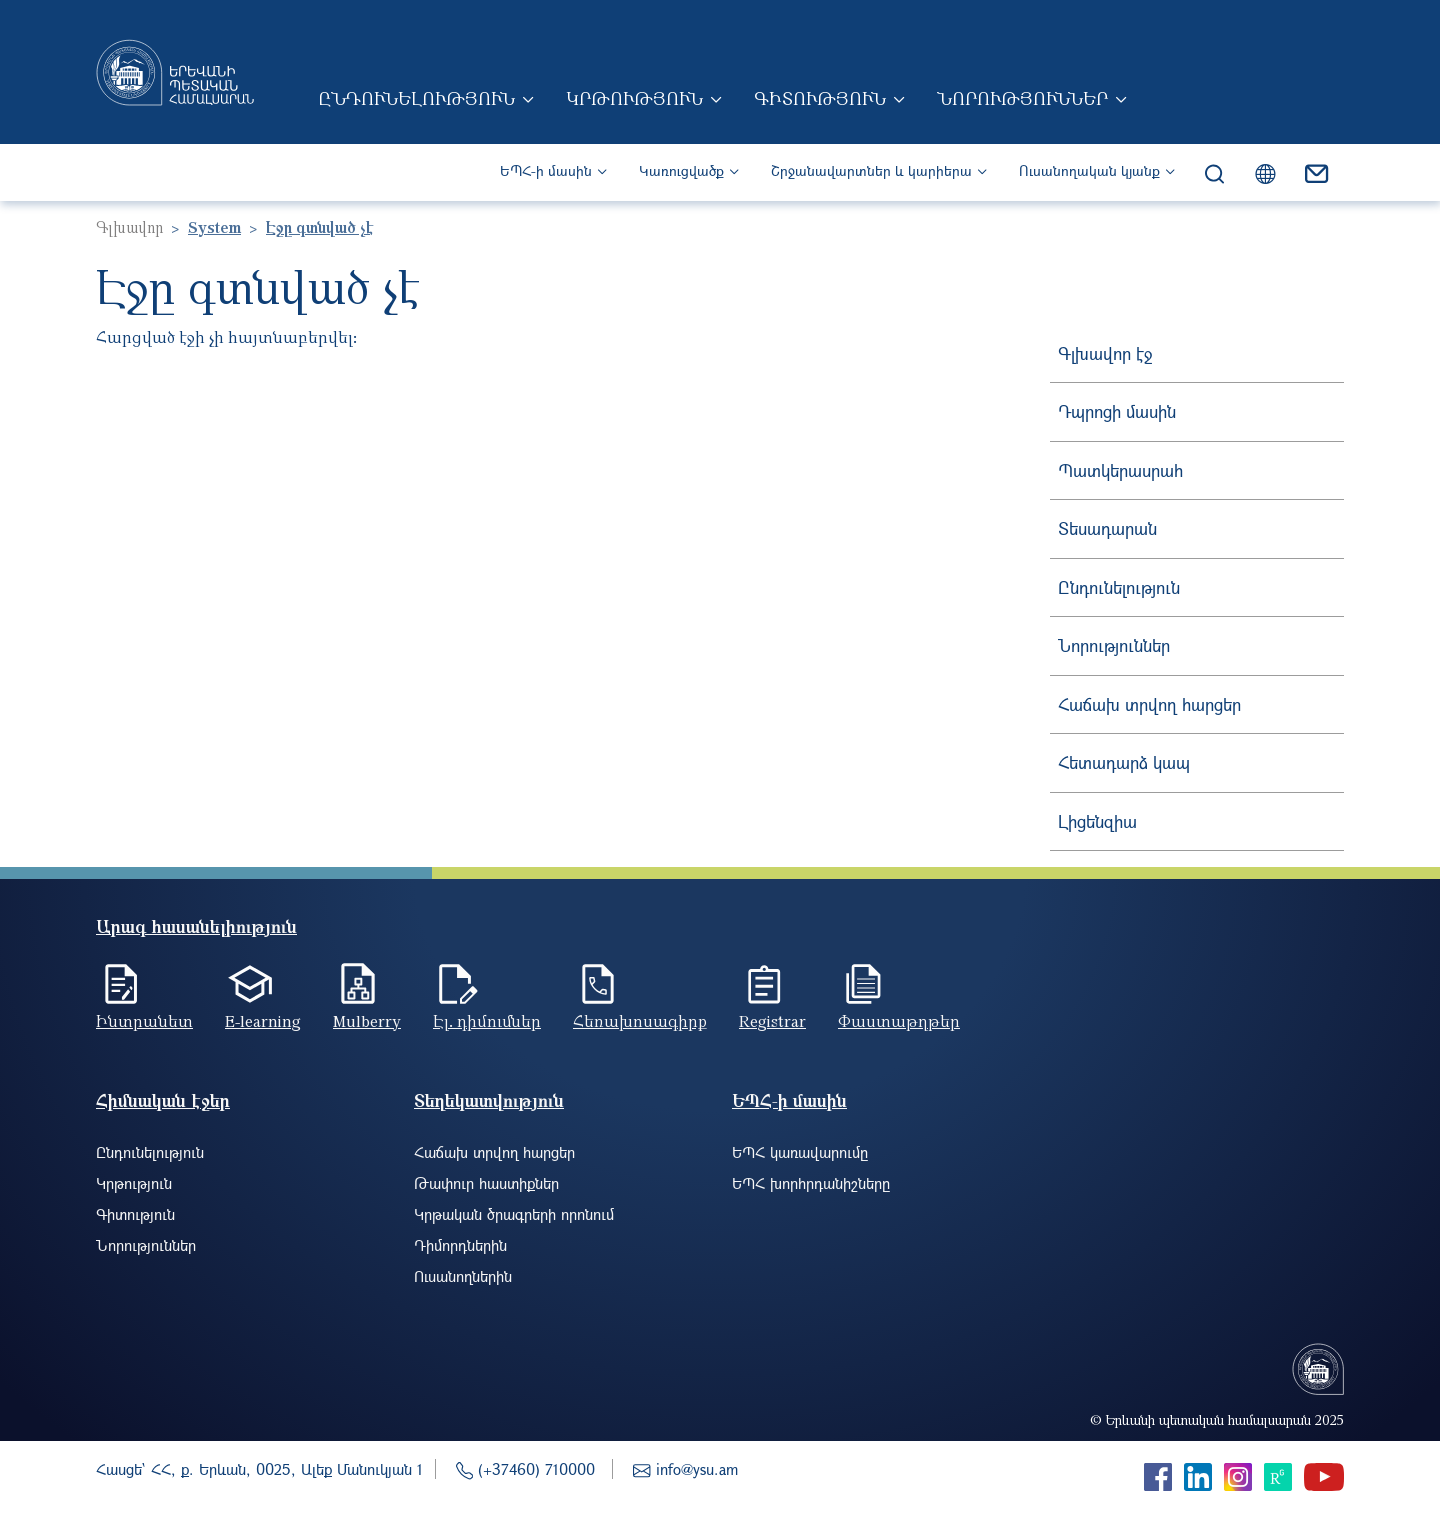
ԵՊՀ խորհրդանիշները (811, 1183)
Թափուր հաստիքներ (486, 1183)
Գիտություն (820, 98)
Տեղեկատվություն (489, 1100)
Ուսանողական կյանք (1089, 170)
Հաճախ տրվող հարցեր (1149, 704)
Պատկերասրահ (1120, 470)
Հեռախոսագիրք (640, 1021)
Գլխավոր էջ (1105, 353)
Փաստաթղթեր (899, 1021)
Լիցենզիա (1097, 821)
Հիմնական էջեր (163, 1100)
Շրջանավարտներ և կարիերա (871, 170)
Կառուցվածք (681, 170)
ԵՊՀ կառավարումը (800, 1152)
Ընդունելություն (416, 98)
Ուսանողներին (463, 1276)
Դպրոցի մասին (1117, 411)
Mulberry (367, 1021)
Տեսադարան (1107, 528)
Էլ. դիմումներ (487, 1021)
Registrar (772, 1021)
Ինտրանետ (144, 1021)
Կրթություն (634, 98)
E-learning (263, 1021)
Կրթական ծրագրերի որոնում (514, 1214)
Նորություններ (1022, 98)
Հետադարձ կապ (1124, 762)
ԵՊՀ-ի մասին (546, 170)
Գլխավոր (129, 227)
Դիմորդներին (460, 1245)
